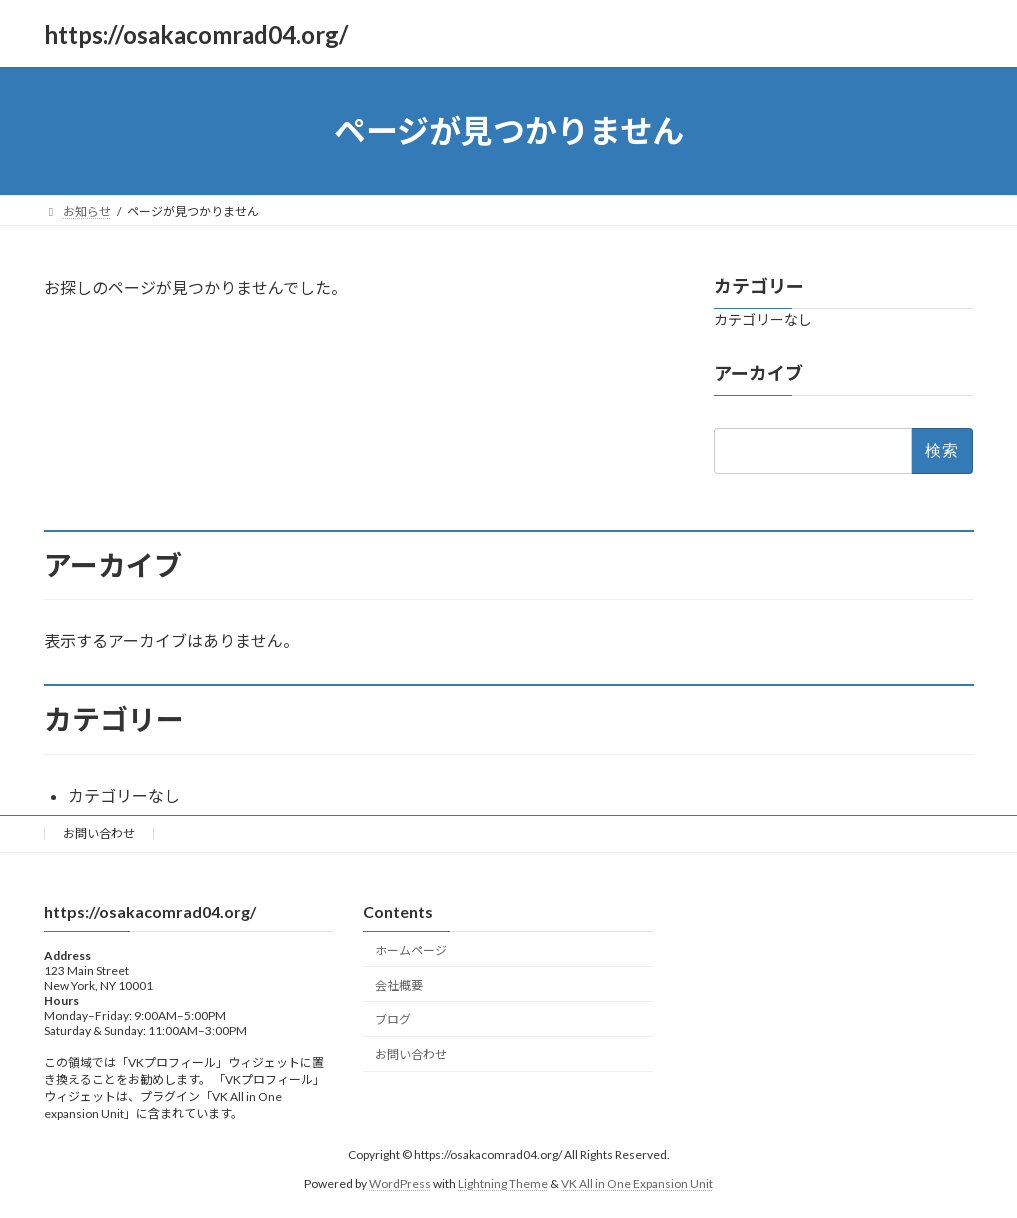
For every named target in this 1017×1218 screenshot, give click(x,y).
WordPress (400, 1182)
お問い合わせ (99, 833)
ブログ (393, 1019)
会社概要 (399, 984)
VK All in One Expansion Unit (637, 1182)
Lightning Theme (503, 1182)
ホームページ (411, 949)
